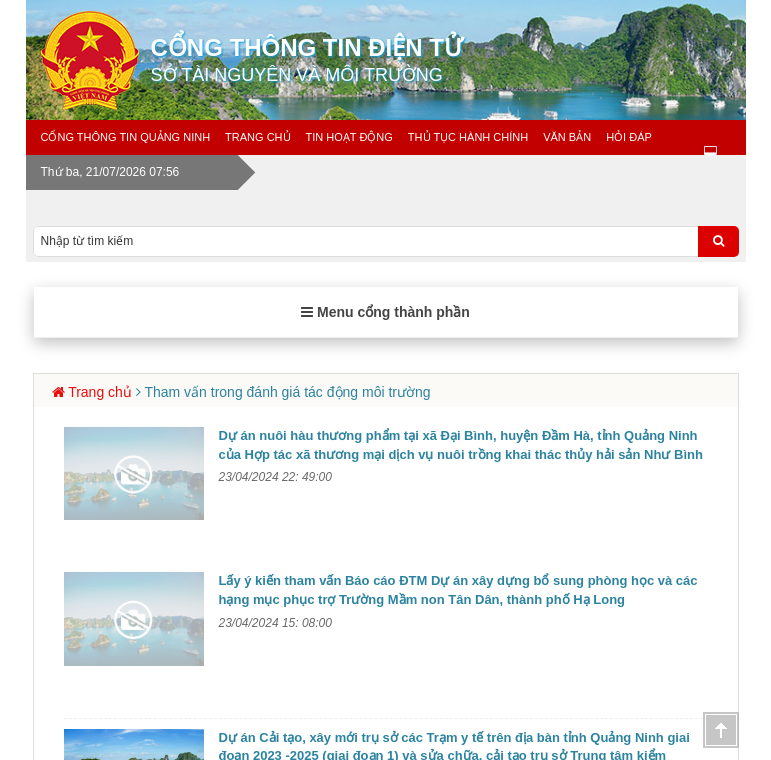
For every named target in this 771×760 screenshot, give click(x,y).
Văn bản (567, 137)
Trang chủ (257, 137)
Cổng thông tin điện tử (456, 60)
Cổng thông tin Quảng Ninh (126, 137)
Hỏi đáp (629, 137)
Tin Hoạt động (349, 137)
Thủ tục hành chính (468, 137)
